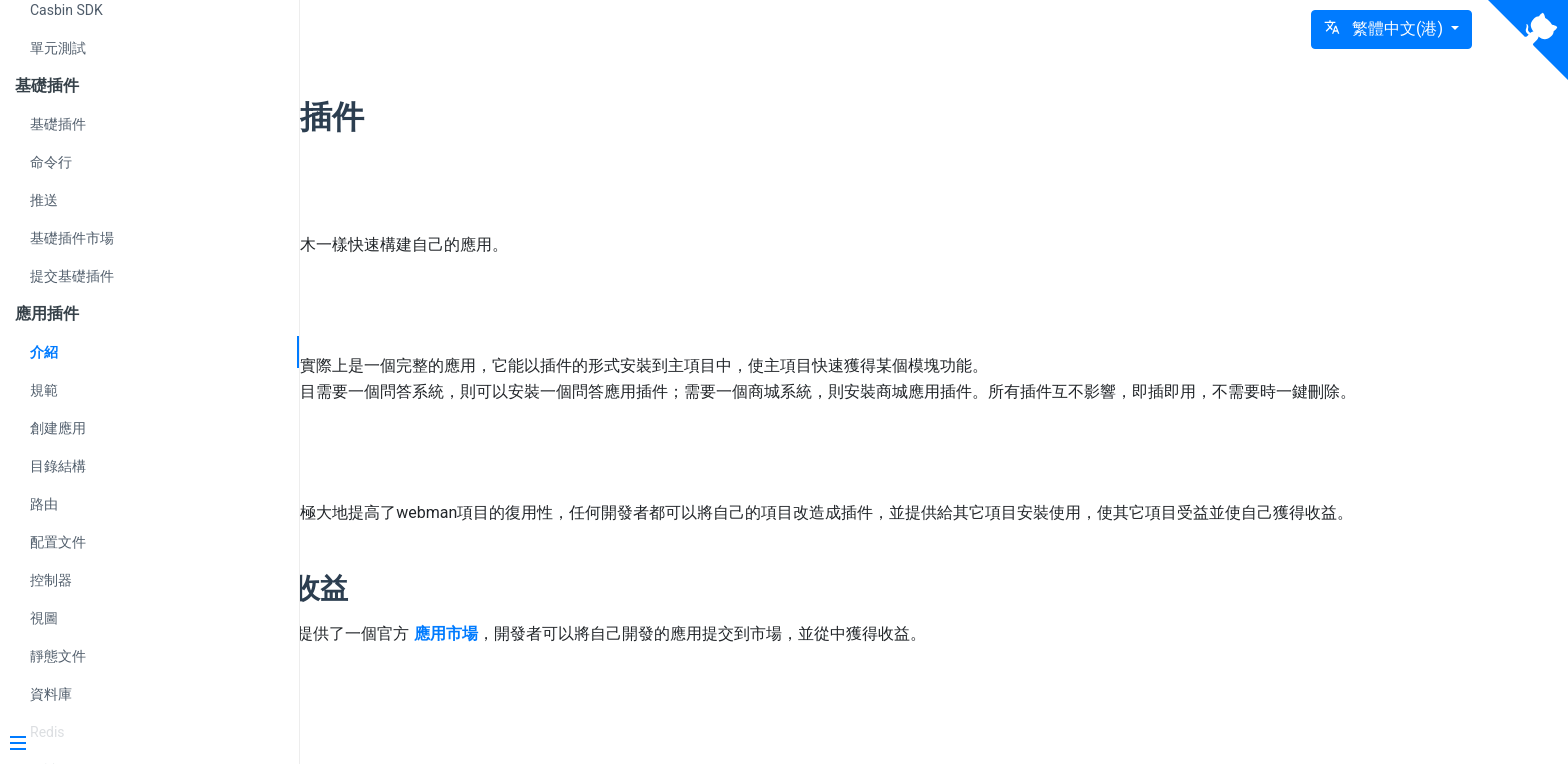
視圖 (44, 618)
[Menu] (142, 745)
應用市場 (637, 684)
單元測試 (58, 48)
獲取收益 (483, 639)
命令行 (51, 162)
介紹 (44, 352)
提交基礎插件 (72, 276)
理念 (455, 198)
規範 (44, 390)
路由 (44, 504)
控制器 (51, 580)
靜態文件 (58, 656)
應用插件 (491, 117)
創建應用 (58, 428)
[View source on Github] (1528, 40)
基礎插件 (58, 124)
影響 (455, 492)
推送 (44, 200)
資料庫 (51, 694)
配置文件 (58, 542)
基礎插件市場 (72, 238)
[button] (1391, 29)
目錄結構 (58, 466)
